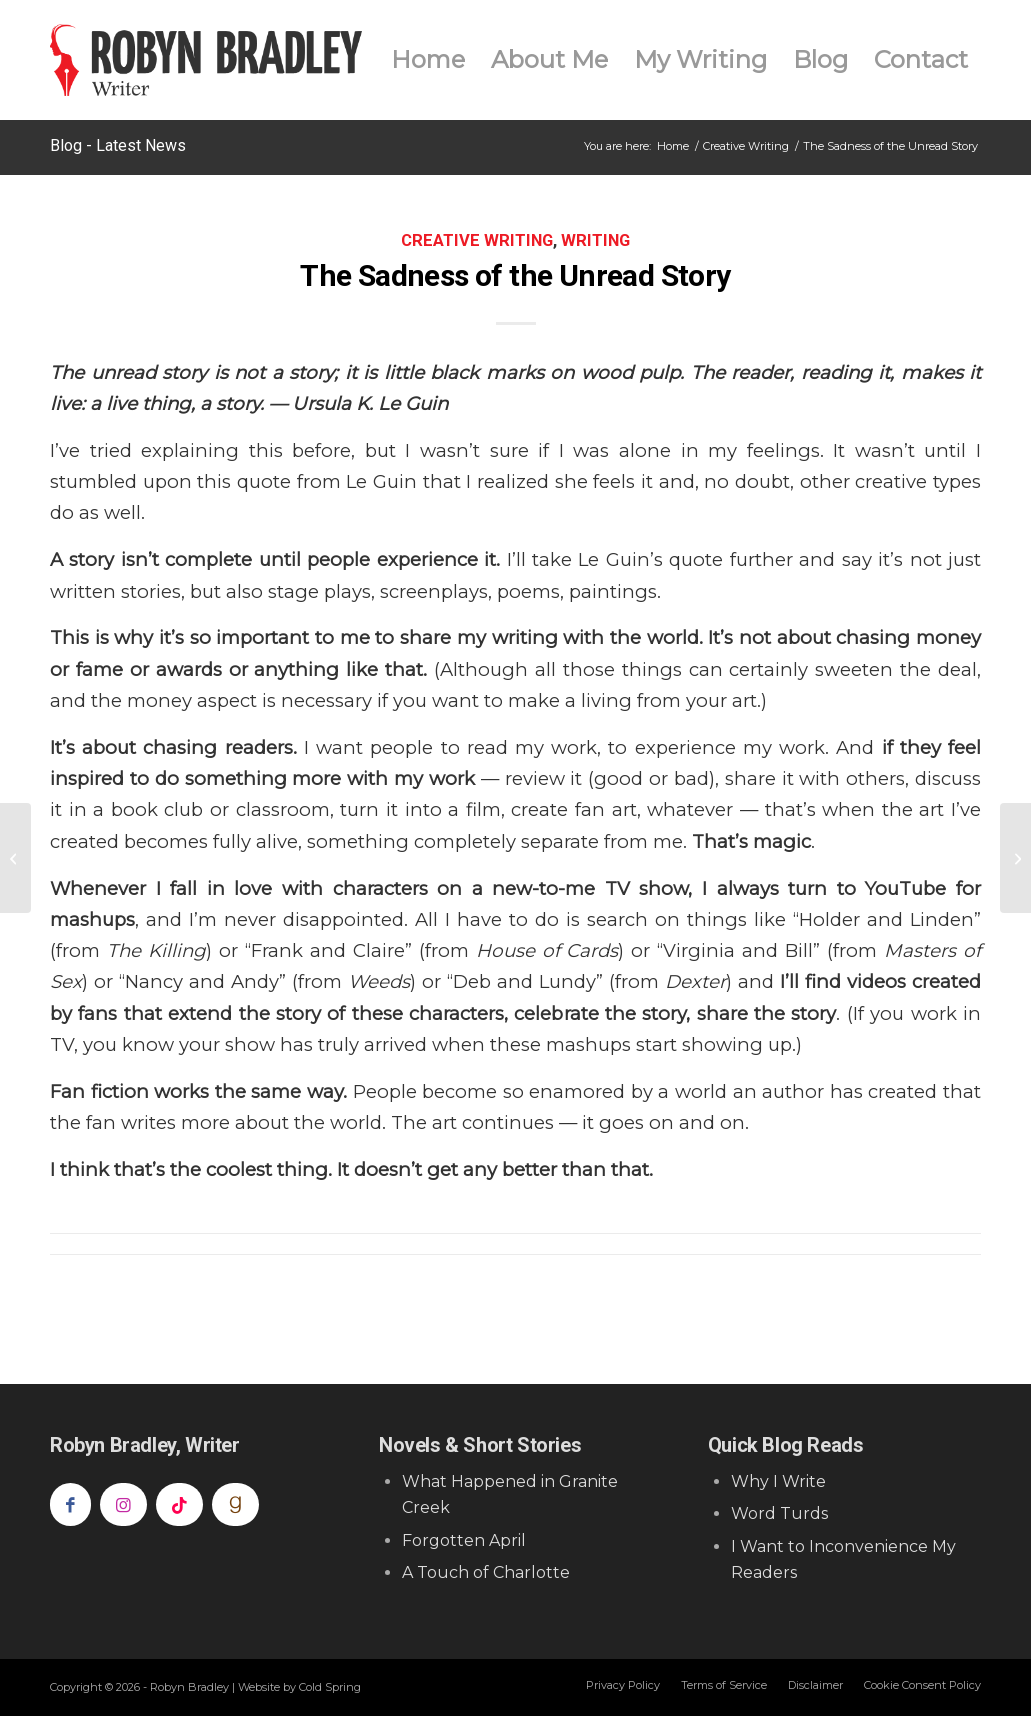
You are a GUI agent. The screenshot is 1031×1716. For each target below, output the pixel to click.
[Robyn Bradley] (206, 60)
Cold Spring (330, 1687)
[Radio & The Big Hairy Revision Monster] (1015, 858)
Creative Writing (477, 240)
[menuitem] (428, 60)
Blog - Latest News (118, 145)
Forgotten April (464, 1540)
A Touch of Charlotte (486, 1572)
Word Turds (779, 1513)
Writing (595, 240)
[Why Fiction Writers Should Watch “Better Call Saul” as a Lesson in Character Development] (15, 858)
